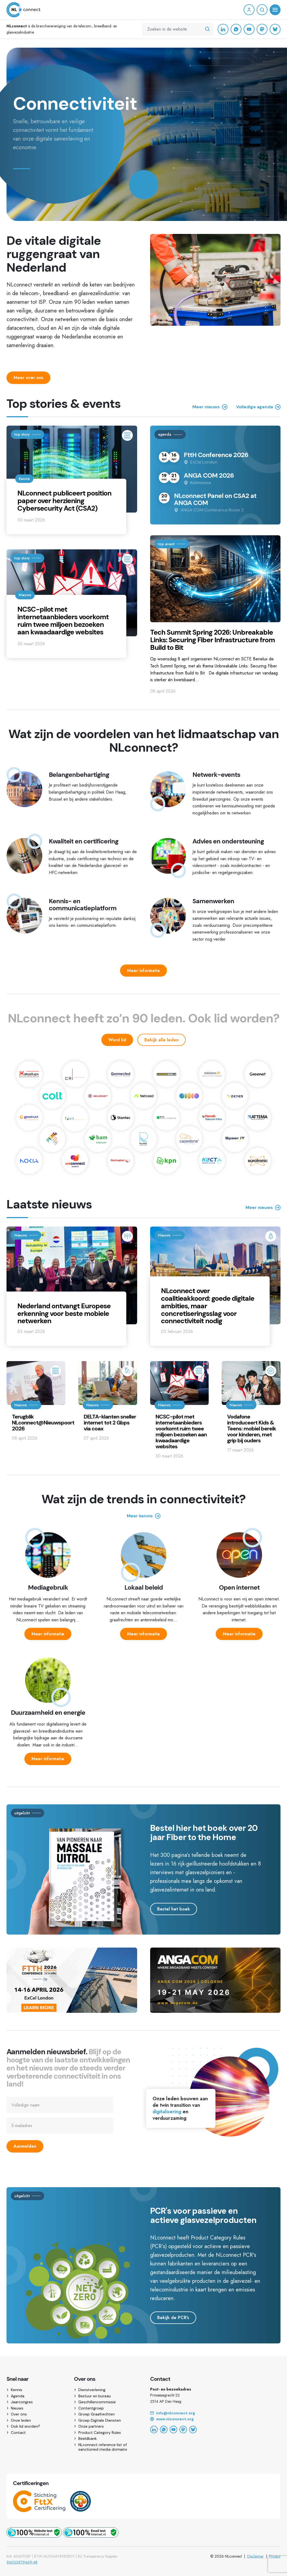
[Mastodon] (262, 29)
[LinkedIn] (223, 29)
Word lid (117, 1040)
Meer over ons (28, 377)
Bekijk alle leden (161, 1040)
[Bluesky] (275, 29)
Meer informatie (143, 970)
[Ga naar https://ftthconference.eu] (72, 2006)
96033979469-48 (22, 2562)
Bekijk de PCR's (173, 2317)
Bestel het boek (173, 1909)
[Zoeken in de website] (207, 29)
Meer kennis (143, 1516)
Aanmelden (25, 2146)
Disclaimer (255, 2556)
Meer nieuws (263, 1207)
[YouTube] (249, 29)
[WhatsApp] (236, 29)
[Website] (215, 2419)
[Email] (215, 2413)
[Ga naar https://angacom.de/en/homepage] (215, 2006)
